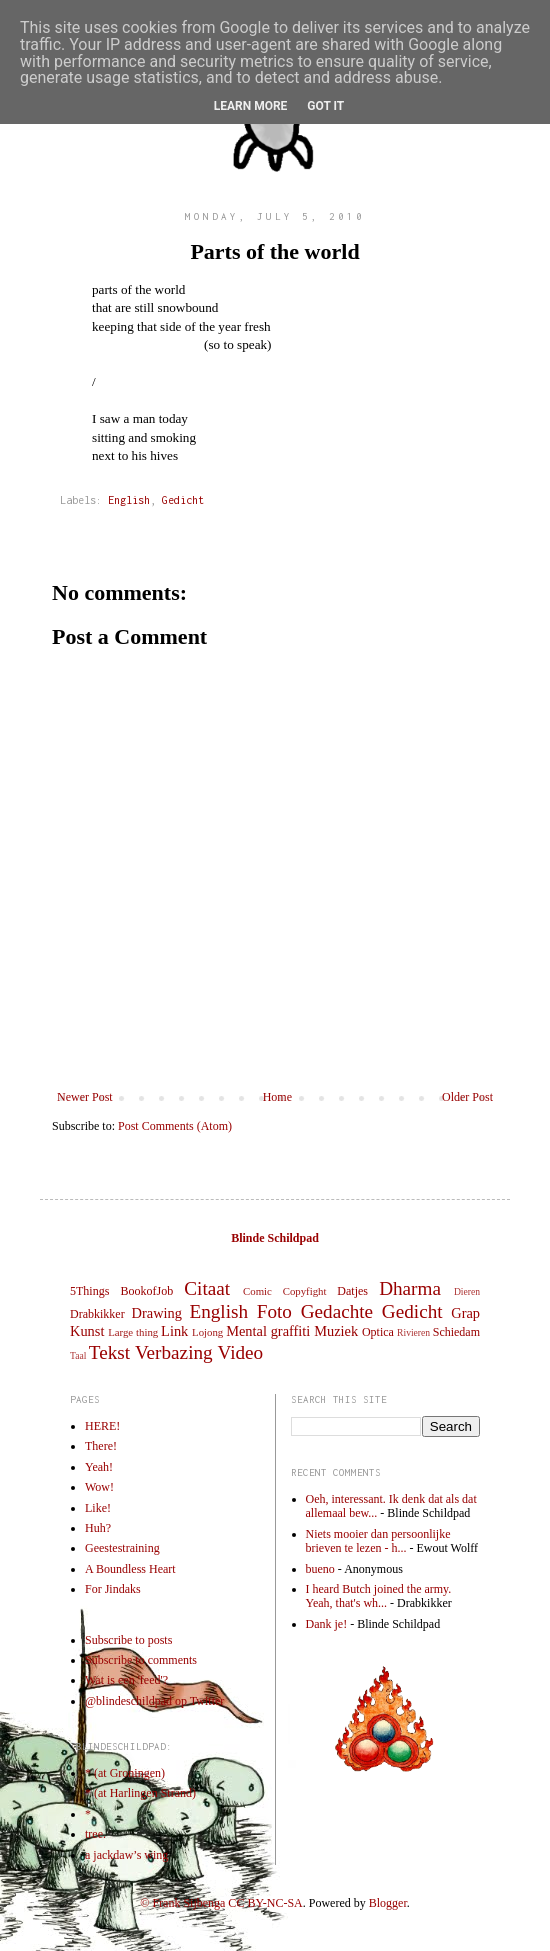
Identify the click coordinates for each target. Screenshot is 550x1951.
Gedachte (337, 1311)
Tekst (109, 1352)
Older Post (467, 1097)
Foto (274, 1311)
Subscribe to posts (128, 1640)
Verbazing (174, 1352)
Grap (465, 1313)
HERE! (102, 1426)
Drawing (157, 1313)
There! (101, 1446)
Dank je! (327, 1624)
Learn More (251, 106)
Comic (257, 1291)
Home (277, 1097)
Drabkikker (97, 1314)
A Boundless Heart (130, 1569)
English (129, 500)
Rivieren (413, 1332)
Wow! (99, 1487)
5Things (89, 1291)
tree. (95, 1834)
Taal (78, 1355)
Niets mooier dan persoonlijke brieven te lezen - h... (378, 1541)
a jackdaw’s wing (126, 1855)
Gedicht (183, 500)
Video (240, 1352)
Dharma (410, 1288)
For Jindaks (113, 1589)
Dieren (467, 1291)
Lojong (207, 1332)
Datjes (352, 1291)
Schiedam (456, 1332)
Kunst (87, 1331)
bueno (320, 1569)
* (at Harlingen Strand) (140, 1793)
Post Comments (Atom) (175, 1126)
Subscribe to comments (141, 1660)
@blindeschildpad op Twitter (154, 1701)
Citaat (207, 1288)
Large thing (133, 1332)
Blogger (388, 1903)
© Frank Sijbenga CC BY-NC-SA (221, 1903)
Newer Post (85, 1097)
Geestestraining (122, 1548)
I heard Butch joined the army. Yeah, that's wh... (379, 1596)
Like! (98, 1508)
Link (174, 1331)
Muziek (336, 1331)
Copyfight (305, 1291)
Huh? (98, 1528)
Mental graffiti (268, 1331)
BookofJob (146, 1291)
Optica (378, 1332)
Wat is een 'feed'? (126, 1680)
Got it (325, 106)
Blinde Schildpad (275, 1238)
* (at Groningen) (125, 1773)
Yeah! (99, 1467)
